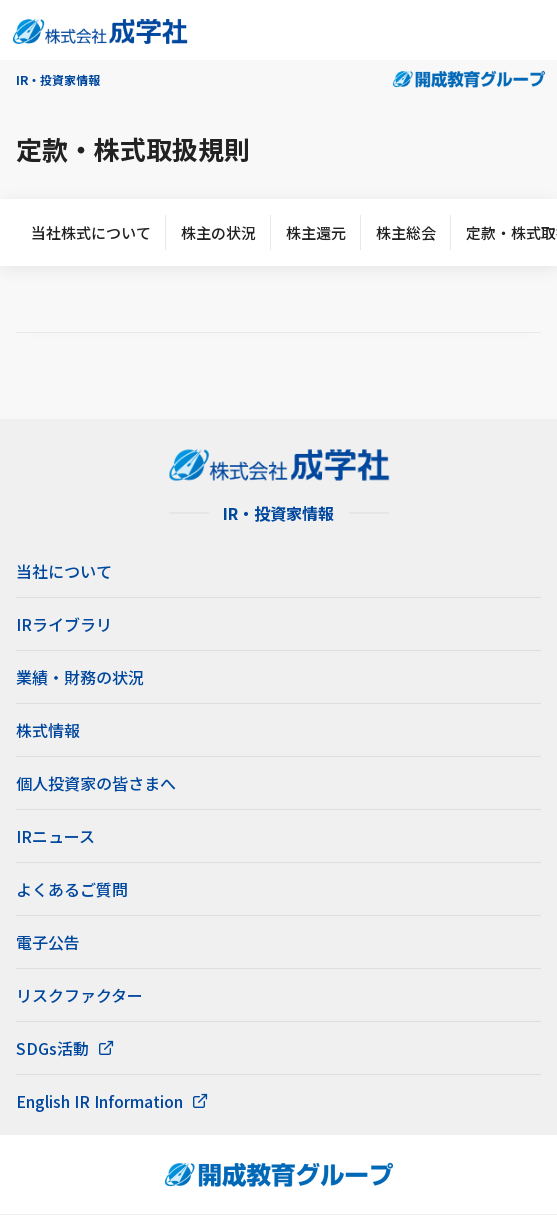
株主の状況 (218, 232)
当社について (64, 571)
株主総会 (406, 232)
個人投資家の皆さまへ (96, 783)
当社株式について (91, 232)
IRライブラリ (64, 624)
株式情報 (48, 730)
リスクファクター (79, 995)
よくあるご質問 (72, 889)
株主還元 (316, 232)
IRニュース (55, 836)
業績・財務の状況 (80, 677)
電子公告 (48, 942)
